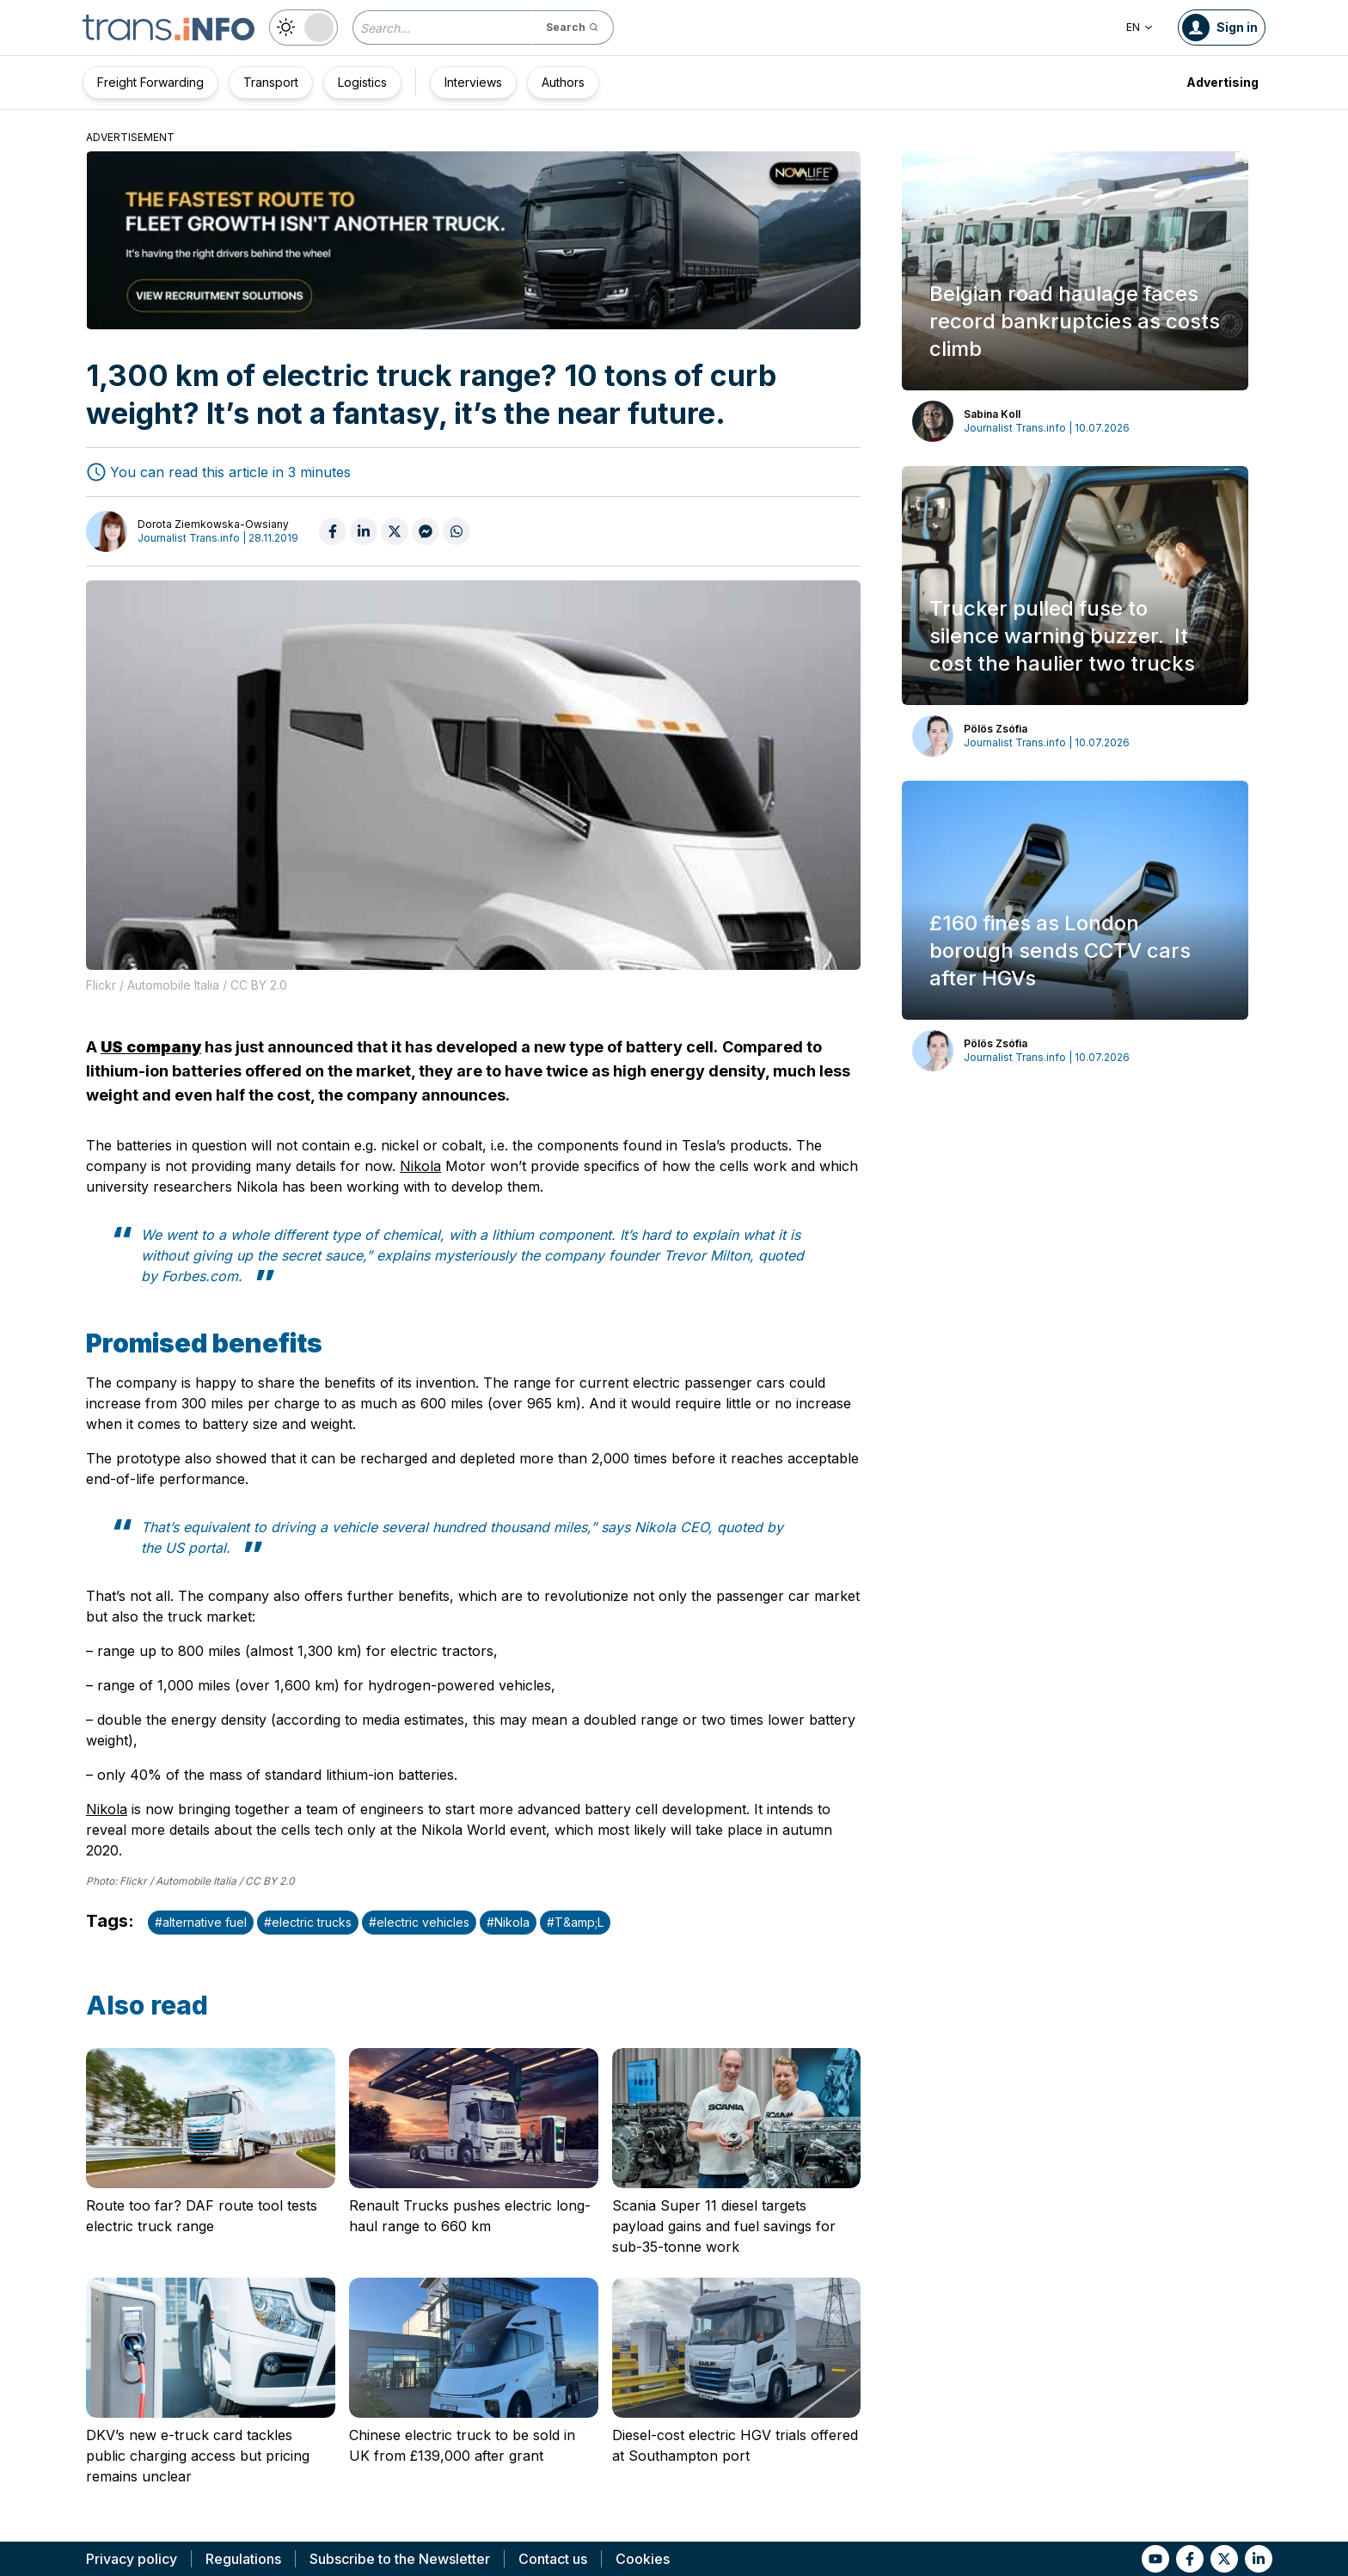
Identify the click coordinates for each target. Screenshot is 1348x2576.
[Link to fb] (1190, 2559)
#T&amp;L (575, 1922)
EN (1140, 27)
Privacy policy (131, 2558)
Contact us (552, 2558)
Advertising (1222, 82)
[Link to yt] (1155, 2559)
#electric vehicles (419, 1922)
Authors (563, 82)
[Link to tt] (1224, 2559)
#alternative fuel (201, 1922)
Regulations (243, 2558)
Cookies (643, 2558)
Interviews (473, 82)
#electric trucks (308, 1922)
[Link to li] (1258, 2559)
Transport (270, 82)
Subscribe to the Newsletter (399, 2558)
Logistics (362, 82)
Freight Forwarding (150, 82)
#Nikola (508, 1922)
